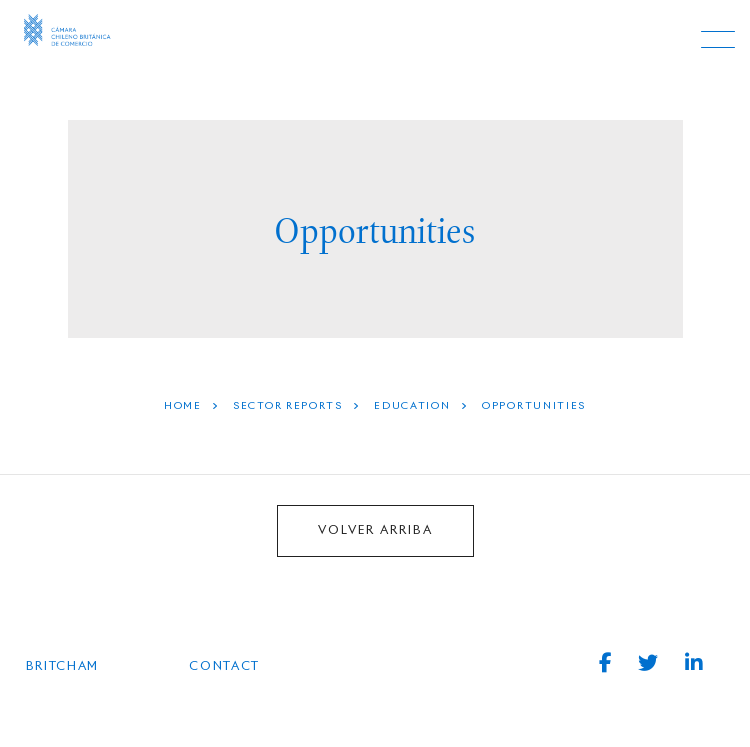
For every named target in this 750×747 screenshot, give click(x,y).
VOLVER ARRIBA (375, 531)
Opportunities (534, 406)
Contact (224, 667)
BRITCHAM (63, 667)
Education (412, 406)
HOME (183, 406)
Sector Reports (288, 406)
